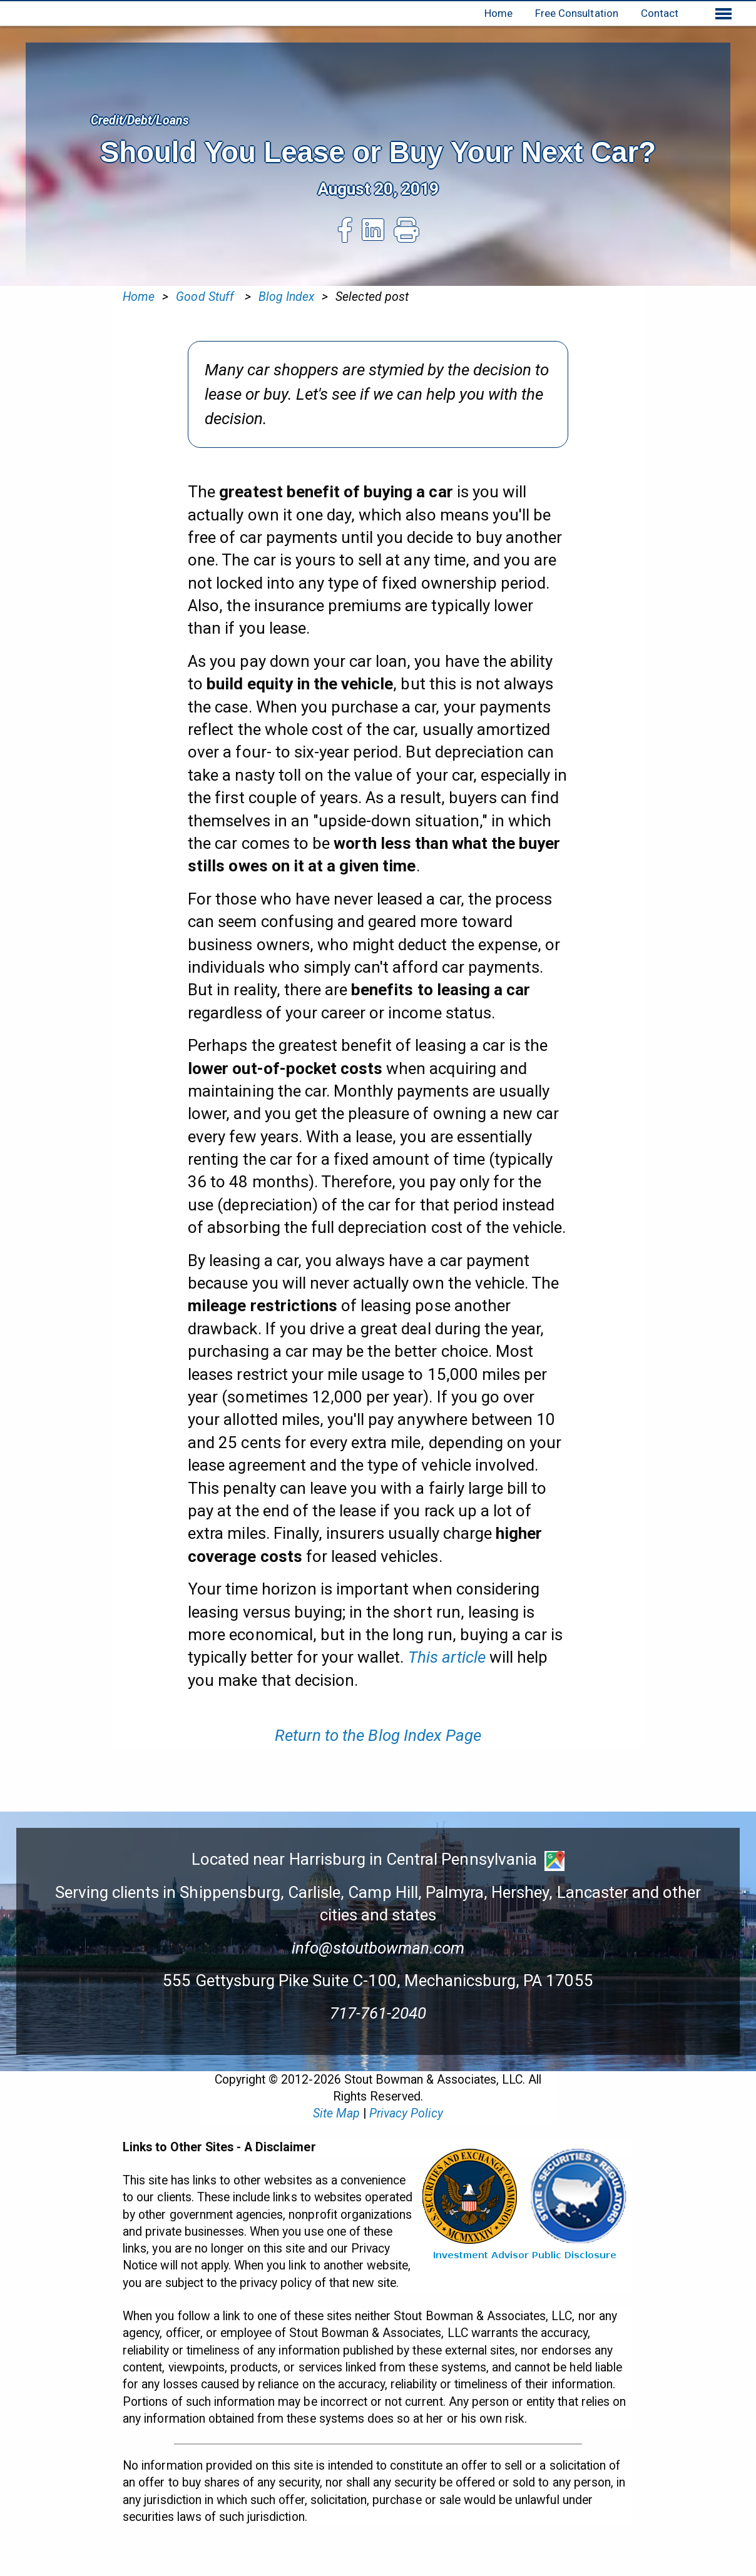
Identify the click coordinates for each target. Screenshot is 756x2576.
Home (498, 13)
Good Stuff (206, 297)
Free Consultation (576, 13)
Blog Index (286, 297)
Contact (659, 13)
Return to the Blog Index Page (378, 1735)
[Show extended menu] (723, 14)
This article (447, 1657)
